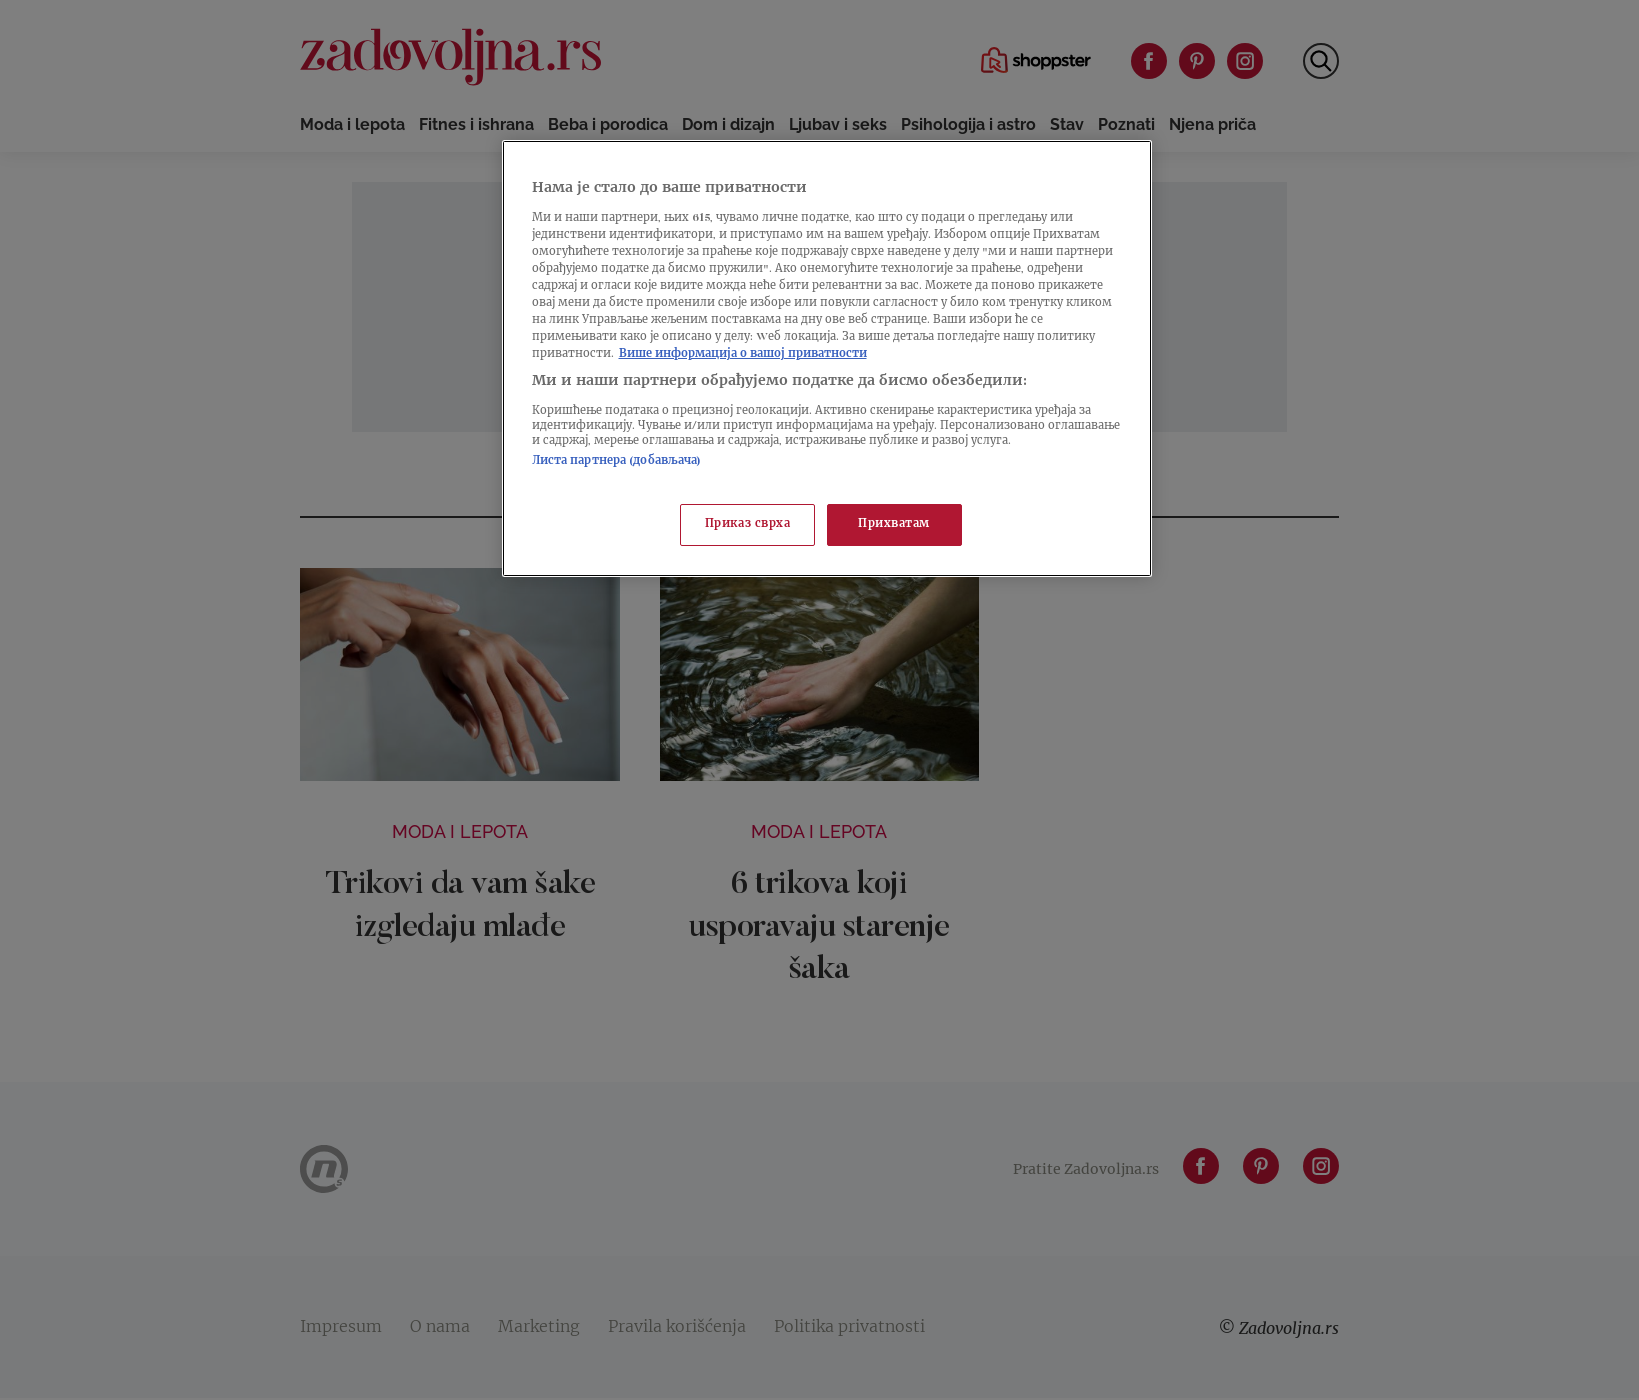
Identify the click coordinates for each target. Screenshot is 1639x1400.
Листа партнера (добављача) (617, 461)
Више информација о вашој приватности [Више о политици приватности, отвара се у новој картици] (743, 354)
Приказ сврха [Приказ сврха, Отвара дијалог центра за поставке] (748, 524)
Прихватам (894, 524)
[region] (827, 358)
